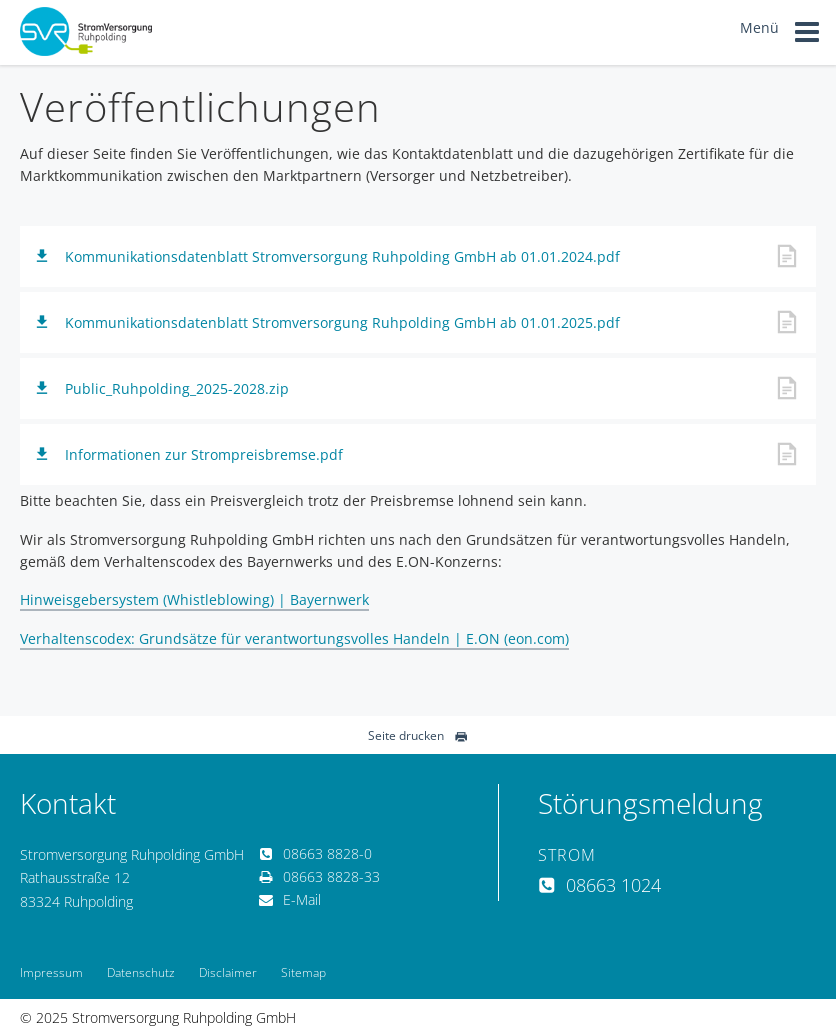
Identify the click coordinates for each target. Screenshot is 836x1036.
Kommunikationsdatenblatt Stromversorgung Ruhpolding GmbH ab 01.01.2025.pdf (342, 322)
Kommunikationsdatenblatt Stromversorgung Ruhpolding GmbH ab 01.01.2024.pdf (342, 256)
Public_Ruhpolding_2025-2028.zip (177, 388)
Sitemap (303, 972)
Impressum (51, 972)
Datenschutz (141, 972)
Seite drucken (418, 735)
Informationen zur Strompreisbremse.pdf (204, 454)
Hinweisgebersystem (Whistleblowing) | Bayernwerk (194, 599)
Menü (780, 35)
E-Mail (290, 899)
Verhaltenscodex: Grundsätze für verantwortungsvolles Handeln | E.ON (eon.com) (294, 638)
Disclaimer (228, 972)
